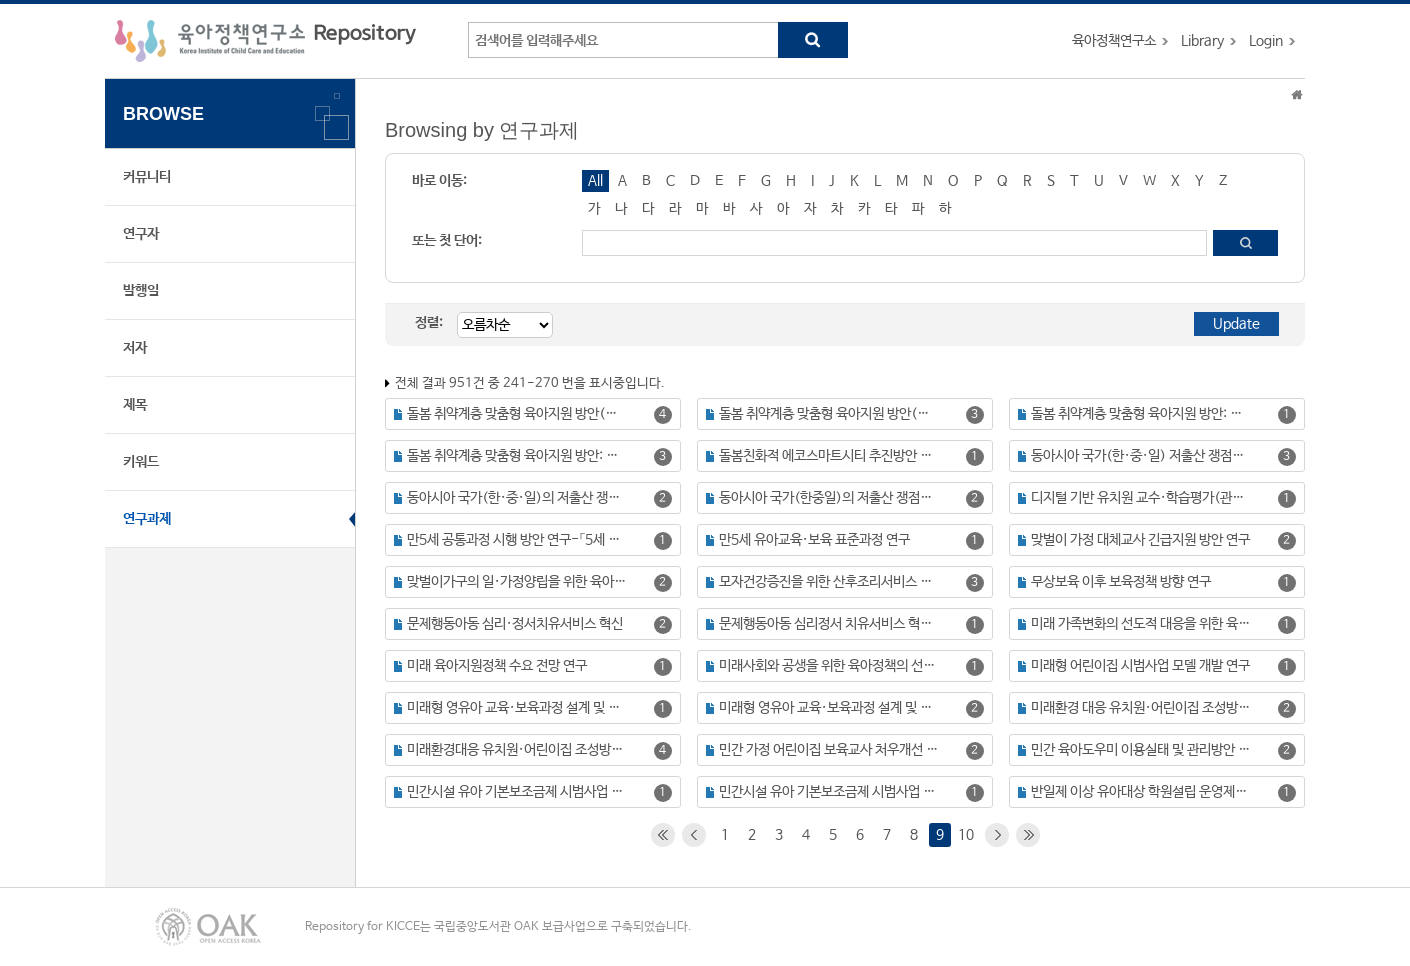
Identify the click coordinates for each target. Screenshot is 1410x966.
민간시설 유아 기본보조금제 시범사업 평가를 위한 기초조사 (829, 792)
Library (1202, 41)
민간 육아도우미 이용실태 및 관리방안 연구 (1141, 750)
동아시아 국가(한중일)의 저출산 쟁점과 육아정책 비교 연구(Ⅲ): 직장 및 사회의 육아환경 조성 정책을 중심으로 (829, 498)
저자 (135, 348)
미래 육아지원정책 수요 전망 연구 (497, 666)
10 (966, 835)
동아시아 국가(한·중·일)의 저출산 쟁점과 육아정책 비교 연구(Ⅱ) (517, 498)
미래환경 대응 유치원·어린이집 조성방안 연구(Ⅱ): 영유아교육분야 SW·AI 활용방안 (1141, 708)
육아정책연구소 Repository (265, 41)
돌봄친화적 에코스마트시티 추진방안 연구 (829, 456)
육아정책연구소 (1114, 41)
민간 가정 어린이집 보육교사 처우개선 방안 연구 (829, 750)
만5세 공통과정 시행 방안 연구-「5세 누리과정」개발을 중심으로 (517, 540)
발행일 (141, 291)
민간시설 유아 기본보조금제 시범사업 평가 (517, 792)
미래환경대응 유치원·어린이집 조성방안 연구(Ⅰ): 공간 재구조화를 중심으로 (517, 750)
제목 (135, 405)
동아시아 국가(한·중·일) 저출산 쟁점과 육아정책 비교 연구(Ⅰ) (1141, 456)
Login (1266, 41)
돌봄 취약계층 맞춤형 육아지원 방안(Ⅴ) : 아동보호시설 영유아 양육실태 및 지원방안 (829, 414)
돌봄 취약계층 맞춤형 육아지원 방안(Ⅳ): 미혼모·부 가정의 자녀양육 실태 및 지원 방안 (517, 414)
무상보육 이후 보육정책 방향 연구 (1121, 582)
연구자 (141, 234)
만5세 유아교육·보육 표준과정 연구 (814, 540)
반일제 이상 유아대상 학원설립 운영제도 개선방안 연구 (1141, 792)
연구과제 (147, 519)
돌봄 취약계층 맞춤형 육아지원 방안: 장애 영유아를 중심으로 (517, 456)
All (595, 181)
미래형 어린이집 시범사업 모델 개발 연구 (1140, 666)
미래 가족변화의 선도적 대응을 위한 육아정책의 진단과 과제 (1141, 624)
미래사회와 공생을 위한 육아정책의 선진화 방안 (829, 666)
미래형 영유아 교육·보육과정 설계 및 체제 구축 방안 (517, 708)
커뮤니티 (147, 177)
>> (1028, 835)
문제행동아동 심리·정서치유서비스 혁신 (515, 624)
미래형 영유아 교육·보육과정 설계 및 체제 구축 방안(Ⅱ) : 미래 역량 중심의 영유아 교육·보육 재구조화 (829, 708)
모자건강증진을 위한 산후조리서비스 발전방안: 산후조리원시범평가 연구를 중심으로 (829, 582)
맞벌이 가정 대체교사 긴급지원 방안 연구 (1140, 540)
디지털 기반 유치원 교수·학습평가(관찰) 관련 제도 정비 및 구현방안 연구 (1141, 498)
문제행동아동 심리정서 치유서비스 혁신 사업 (829, 624)
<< (663, 835)
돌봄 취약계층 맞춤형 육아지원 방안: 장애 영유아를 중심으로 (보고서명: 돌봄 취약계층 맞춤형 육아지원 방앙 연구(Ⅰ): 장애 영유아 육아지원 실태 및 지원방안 (1141, 414)
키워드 (141, 462)
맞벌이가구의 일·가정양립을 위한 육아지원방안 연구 (517, 582)
